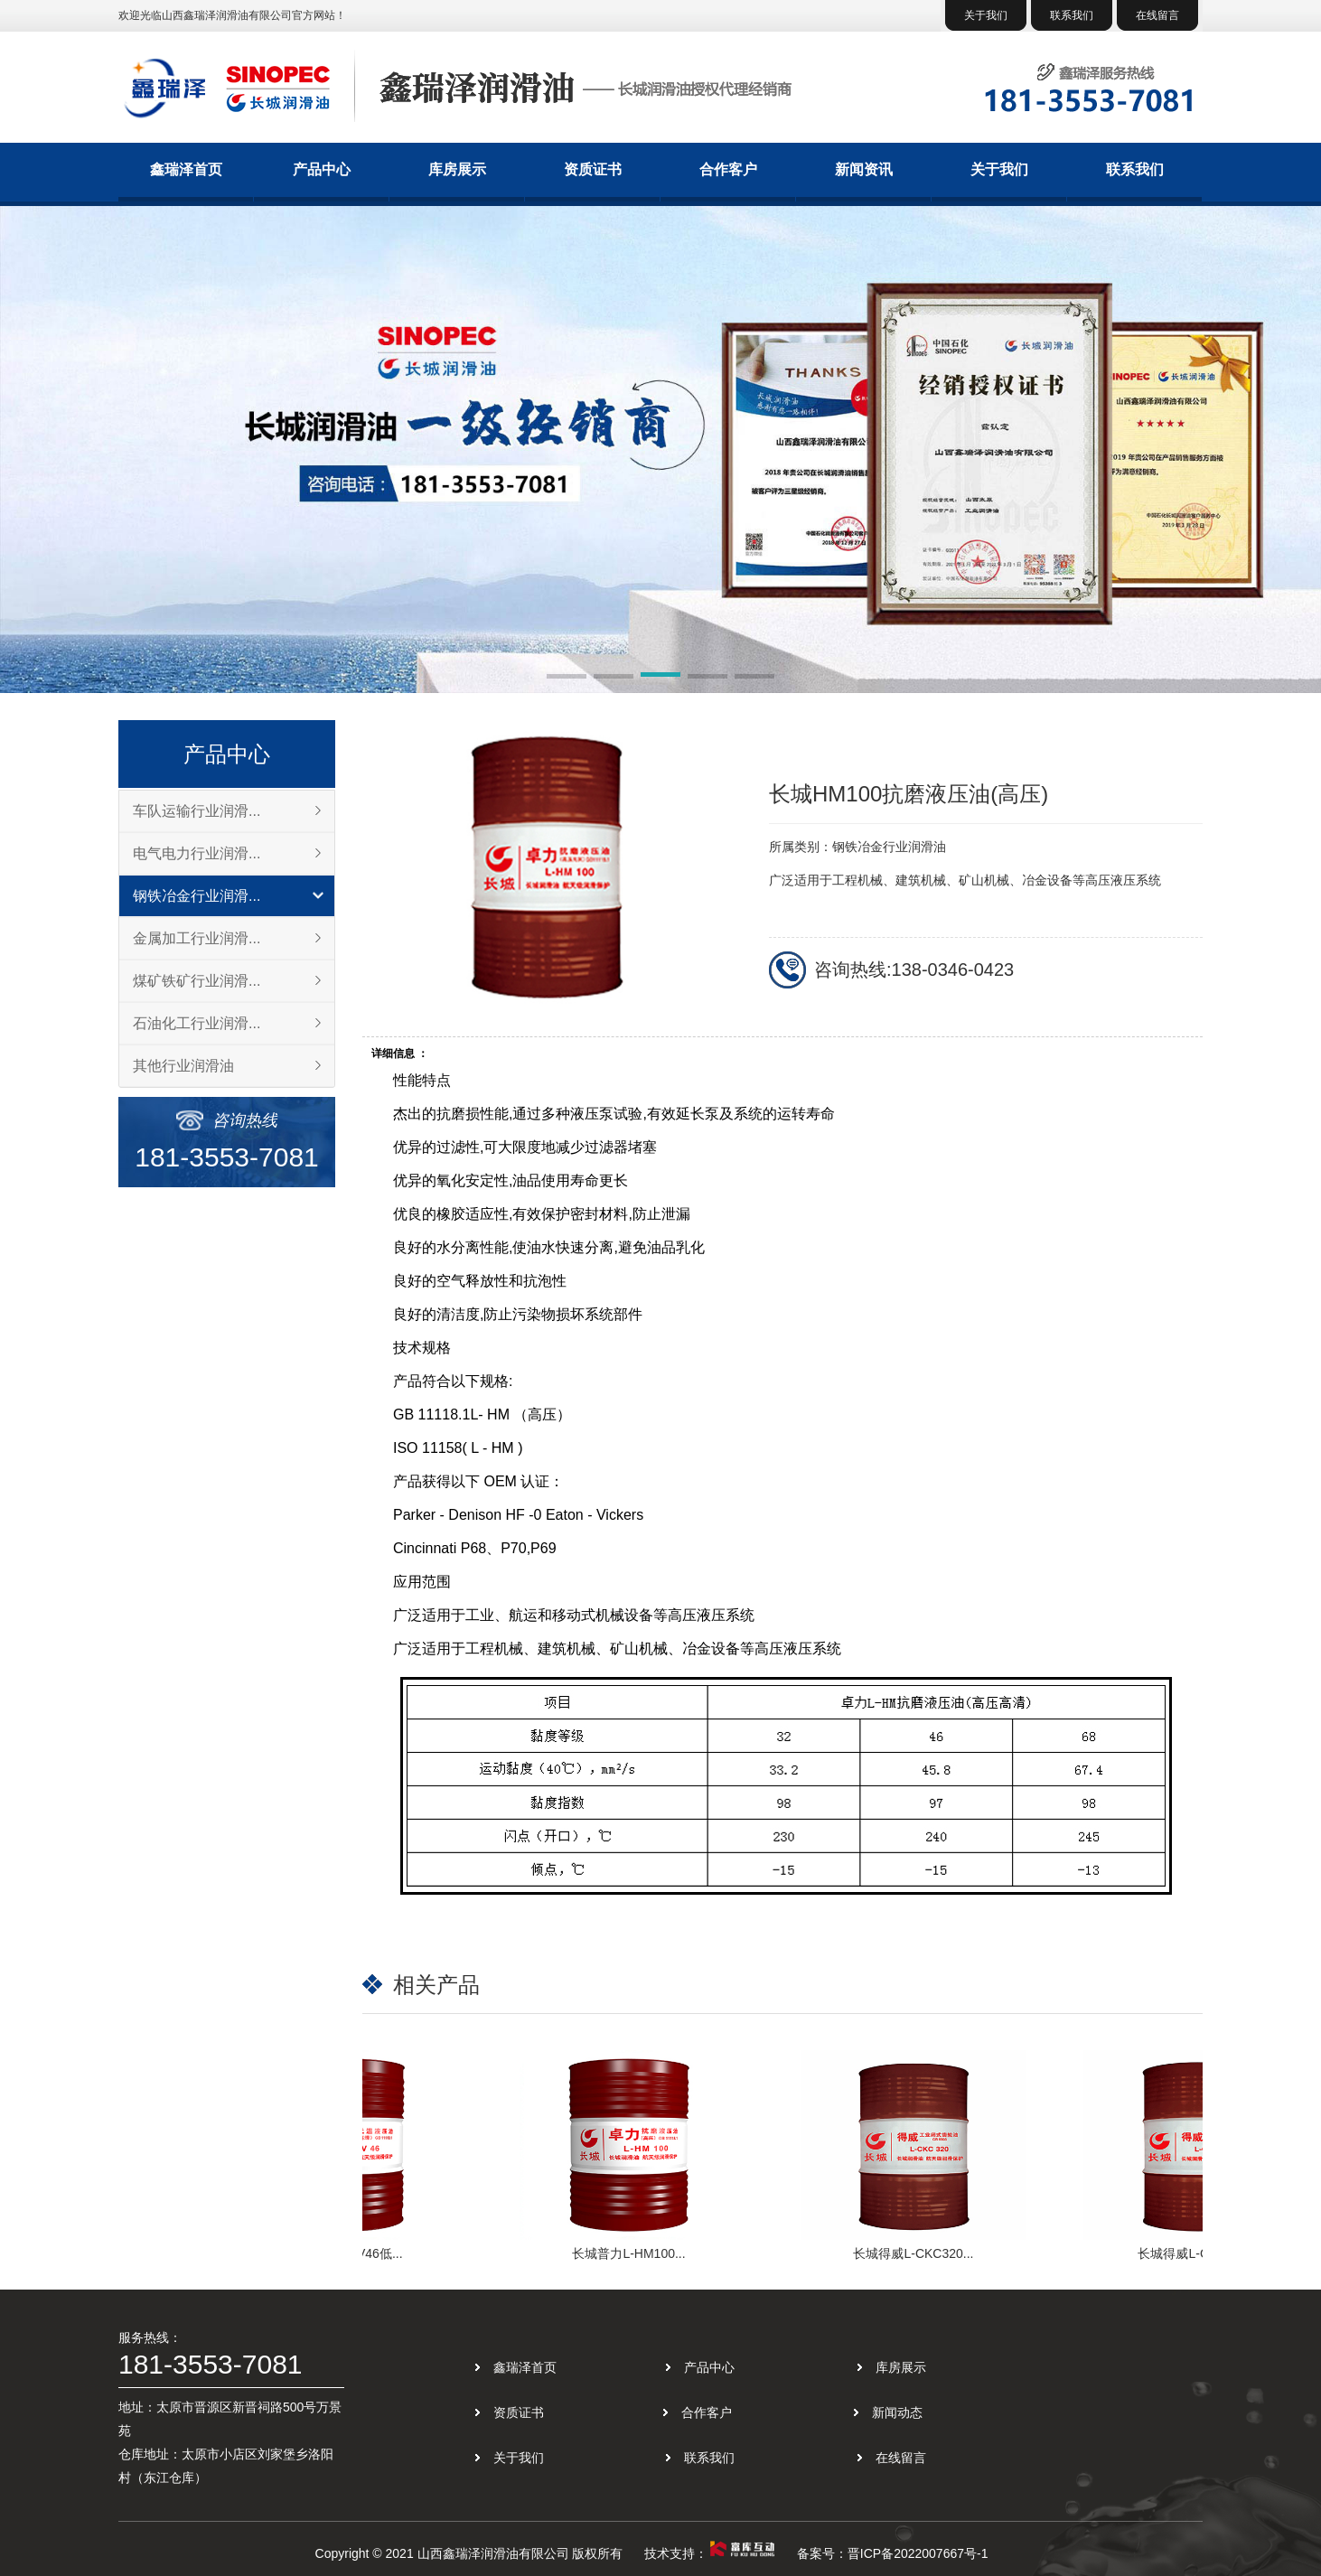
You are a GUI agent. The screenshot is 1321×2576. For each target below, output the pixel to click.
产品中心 (322, 169)
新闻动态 (897, 2412)
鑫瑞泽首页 (186, 169)
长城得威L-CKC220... (1201, 2253)
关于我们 (985, 15)
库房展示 (457, 169)
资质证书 (593, 169)
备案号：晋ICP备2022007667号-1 (892, 2553)
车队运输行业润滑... (196, 811)
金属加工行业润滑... (196, 938)
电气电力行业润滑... (196, 853)
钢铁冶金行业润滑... (196, 896)
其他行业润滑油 (183, 1065)
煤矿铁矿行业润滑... (196, 980)
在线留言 (1157, 15)
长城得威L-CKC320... (917, 2253)
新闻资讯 (864, 169)
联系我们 (1071, 15)
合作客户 (728, 169)
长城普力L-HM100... (632, 2253)
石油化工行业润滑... (196, 1023)
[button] (566, 677)
